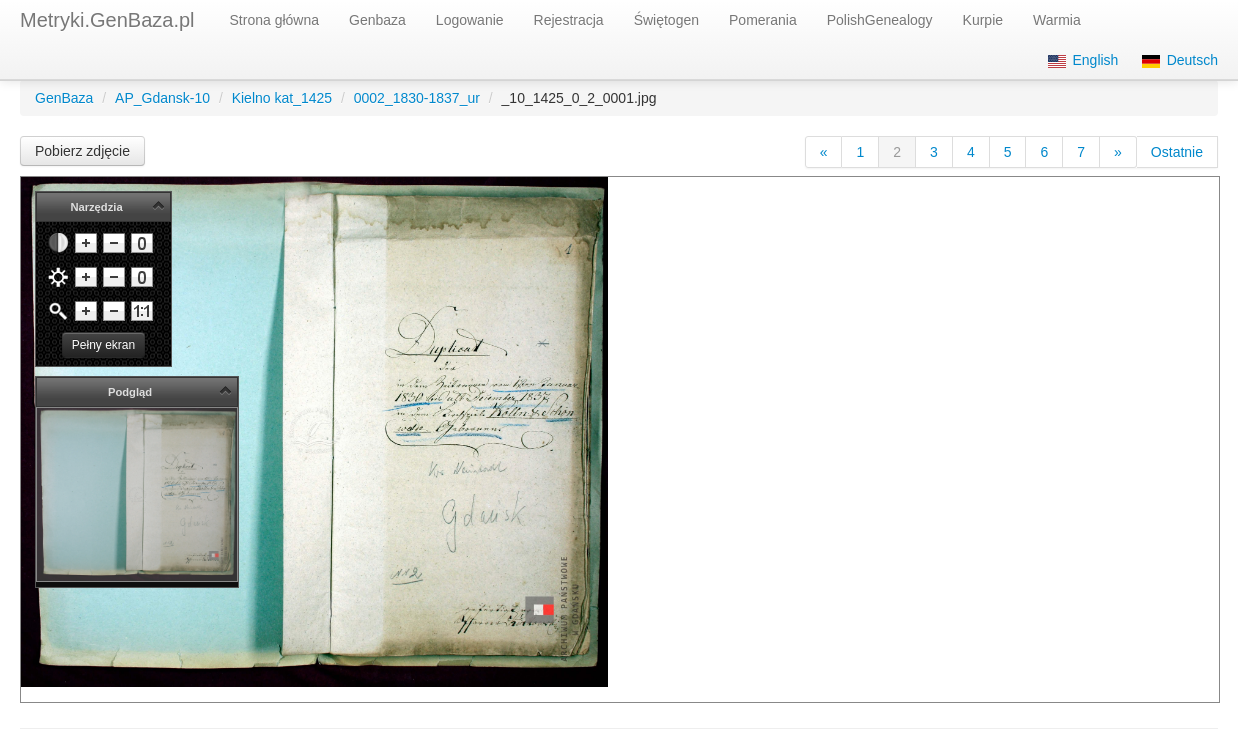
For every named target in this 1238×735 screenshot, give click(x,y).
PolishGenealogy (880, 20)
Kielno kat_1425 (282, 98)
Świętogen (666, 20)
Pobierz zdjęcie (82, 151)
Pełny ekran (103, 345)
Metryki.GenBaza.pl (107, 20)
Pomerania (763, 20)
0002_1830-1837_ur (417, 98)
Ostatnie (1177, 152)
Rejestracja (569, 20)
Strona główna (275, 20)
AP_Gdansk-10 (162, 98)
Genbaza (377, 20)
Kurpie (983, 20)
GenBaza (64, 98)
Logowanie (470, 20)
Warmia (1057, 20)
